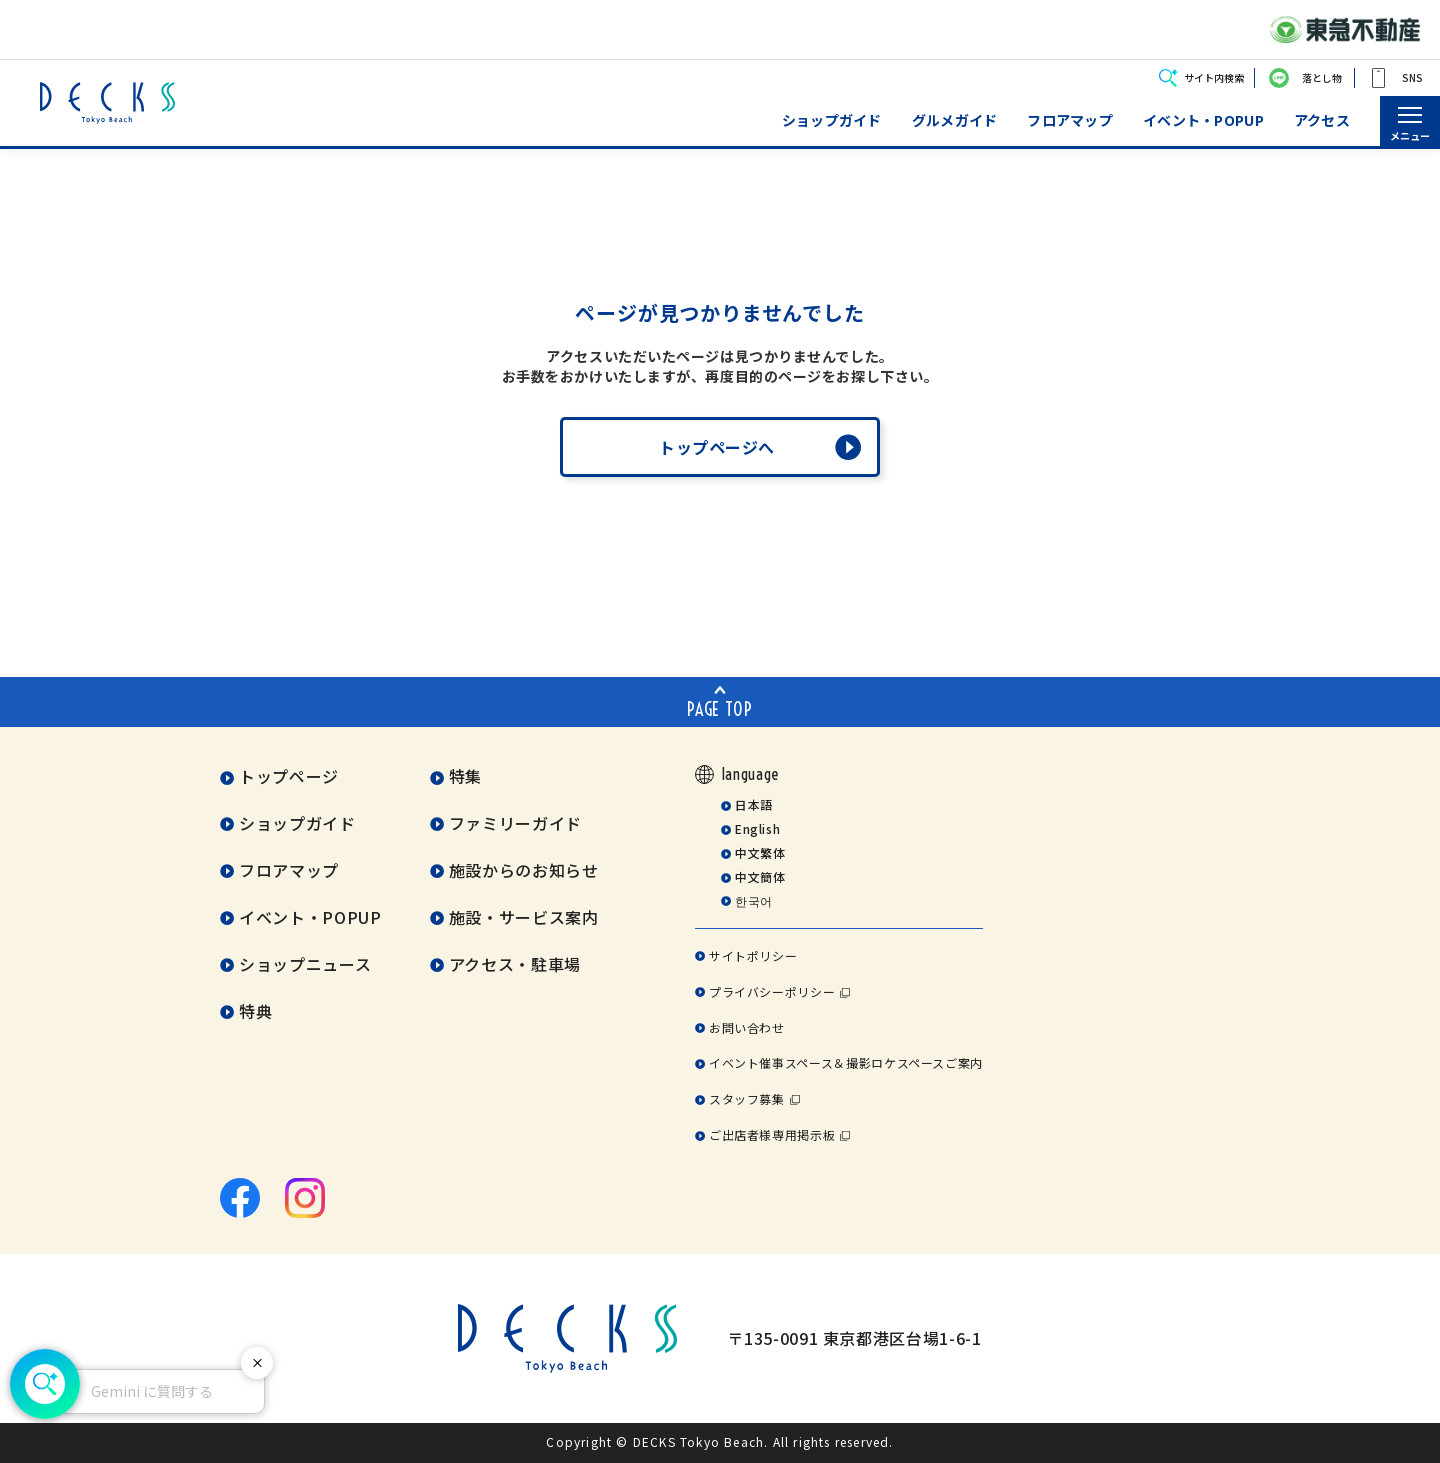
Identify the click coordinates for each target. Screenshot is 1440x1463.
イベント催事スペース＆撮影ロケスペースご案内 (846, 1062)
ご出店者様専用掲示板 (772, 1134)
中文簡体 (760, 876)
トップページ (289, 776)
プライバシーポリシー (772, 991)
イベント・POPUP (1203, 120)
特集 (465, 776)
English (757, 828)
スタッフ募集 (747, 1098)
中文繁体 (760, 852)
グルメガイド (955, 120)
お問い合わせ (747, 1027)
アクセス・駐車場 (515, 964)
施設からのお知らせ (524, 870)
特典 (255, 1011)
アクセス (1322, 120)
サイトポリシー (753, 955)
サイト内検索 (1214, 77)
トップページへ (717, 447)
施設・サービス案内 (524, 917)
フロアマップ (1070, 120)
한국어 (754, 900)
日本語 (754, 804)
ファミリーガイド (515, 823)
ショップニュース (305, 964)
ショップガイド (832, 120)
